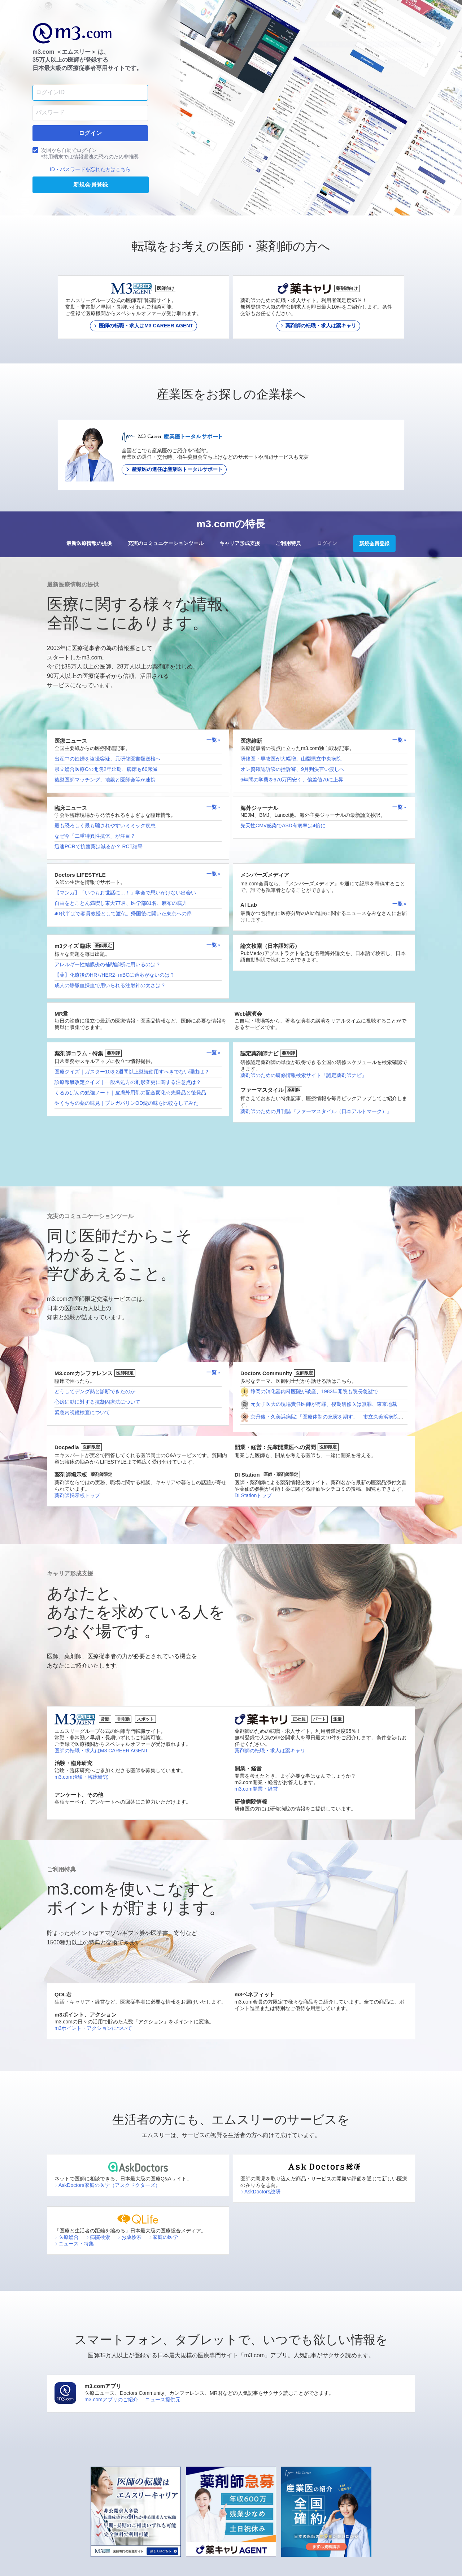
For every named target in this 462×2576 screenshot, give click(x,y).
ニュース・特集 (74, 2243)
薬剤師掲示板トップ (77, 1495)
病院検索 (98, 2237)
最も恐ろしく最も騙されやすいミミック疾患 (105, 825)
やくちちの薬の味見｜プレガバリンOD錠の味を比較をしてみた (127, 1103)
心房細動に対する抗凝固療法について (97, 1402)
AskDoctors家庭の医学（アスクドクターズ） (107, 2185)
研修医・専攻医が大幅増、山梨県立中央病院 (290, 759)
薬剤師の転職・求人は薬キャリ (270, 1750)
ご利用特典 (288, 543)
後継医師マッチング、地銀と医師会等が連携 (105, 780)
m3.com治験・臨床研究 (81, 1777)
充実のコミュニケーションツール (166, 543)
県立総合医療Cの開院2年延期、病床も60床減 (106, 769)
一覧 (213, 740)
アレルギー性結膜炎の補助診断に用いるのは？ (108, 964)
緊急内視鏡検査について (82, 1412)
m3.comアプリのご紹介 (111, 2399)
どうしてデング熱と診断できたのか (95, 1391)
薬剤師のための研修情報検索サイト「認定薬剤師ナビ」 (303, 1075)
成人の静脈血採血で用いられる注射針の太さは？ (110, 985)
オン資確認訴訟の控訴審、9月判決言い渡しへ (292, 769)
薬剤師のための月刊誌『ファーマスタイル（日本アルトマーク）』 (316, 1111)
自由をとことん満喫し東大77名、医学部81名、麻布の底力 (121, 903)
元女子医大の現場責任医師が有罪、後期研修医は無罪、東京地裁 (323, 1404)
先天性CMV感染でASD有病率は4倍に (283, 825)
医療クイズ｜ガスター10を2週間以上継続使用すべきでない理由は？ (132, 1072)
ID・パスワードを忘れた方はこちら (90, 169)
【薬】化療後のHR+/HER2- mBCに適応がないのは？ (115, 975)
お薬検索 (129, 2237)
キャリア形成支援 (239, 543)
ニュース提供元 (162, 2399)
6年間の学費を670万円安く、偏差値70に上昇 (291, 780)
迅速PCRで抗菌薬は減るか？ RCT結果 (99, 846)
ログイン (327, 543)
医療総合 (67, 2237)
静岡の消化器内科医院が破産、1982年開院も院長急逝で (314, 1391)
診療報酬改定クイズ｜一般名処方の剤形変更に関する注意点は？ (128, 1082)
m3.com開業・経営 (256, 1789)
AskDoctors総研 (260, 2191)
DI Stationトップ (253, 1495)
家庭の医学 (163, 2237)
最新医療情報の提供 (89, 543)
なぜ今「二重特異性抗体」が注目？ (95, 836)
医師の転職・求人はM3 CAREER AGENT (101, 1750)
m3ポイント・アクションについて (93, 2028)
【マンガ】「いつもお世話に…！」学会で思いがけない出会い (125, 892)
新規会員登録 (374, 543)
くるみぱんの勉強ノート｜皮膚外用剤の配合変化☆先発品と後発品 (130, 1092)
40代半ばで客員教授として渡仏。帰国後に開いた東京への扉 (123, 913)
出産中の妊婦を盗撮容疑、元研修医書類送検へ (108, 759)
